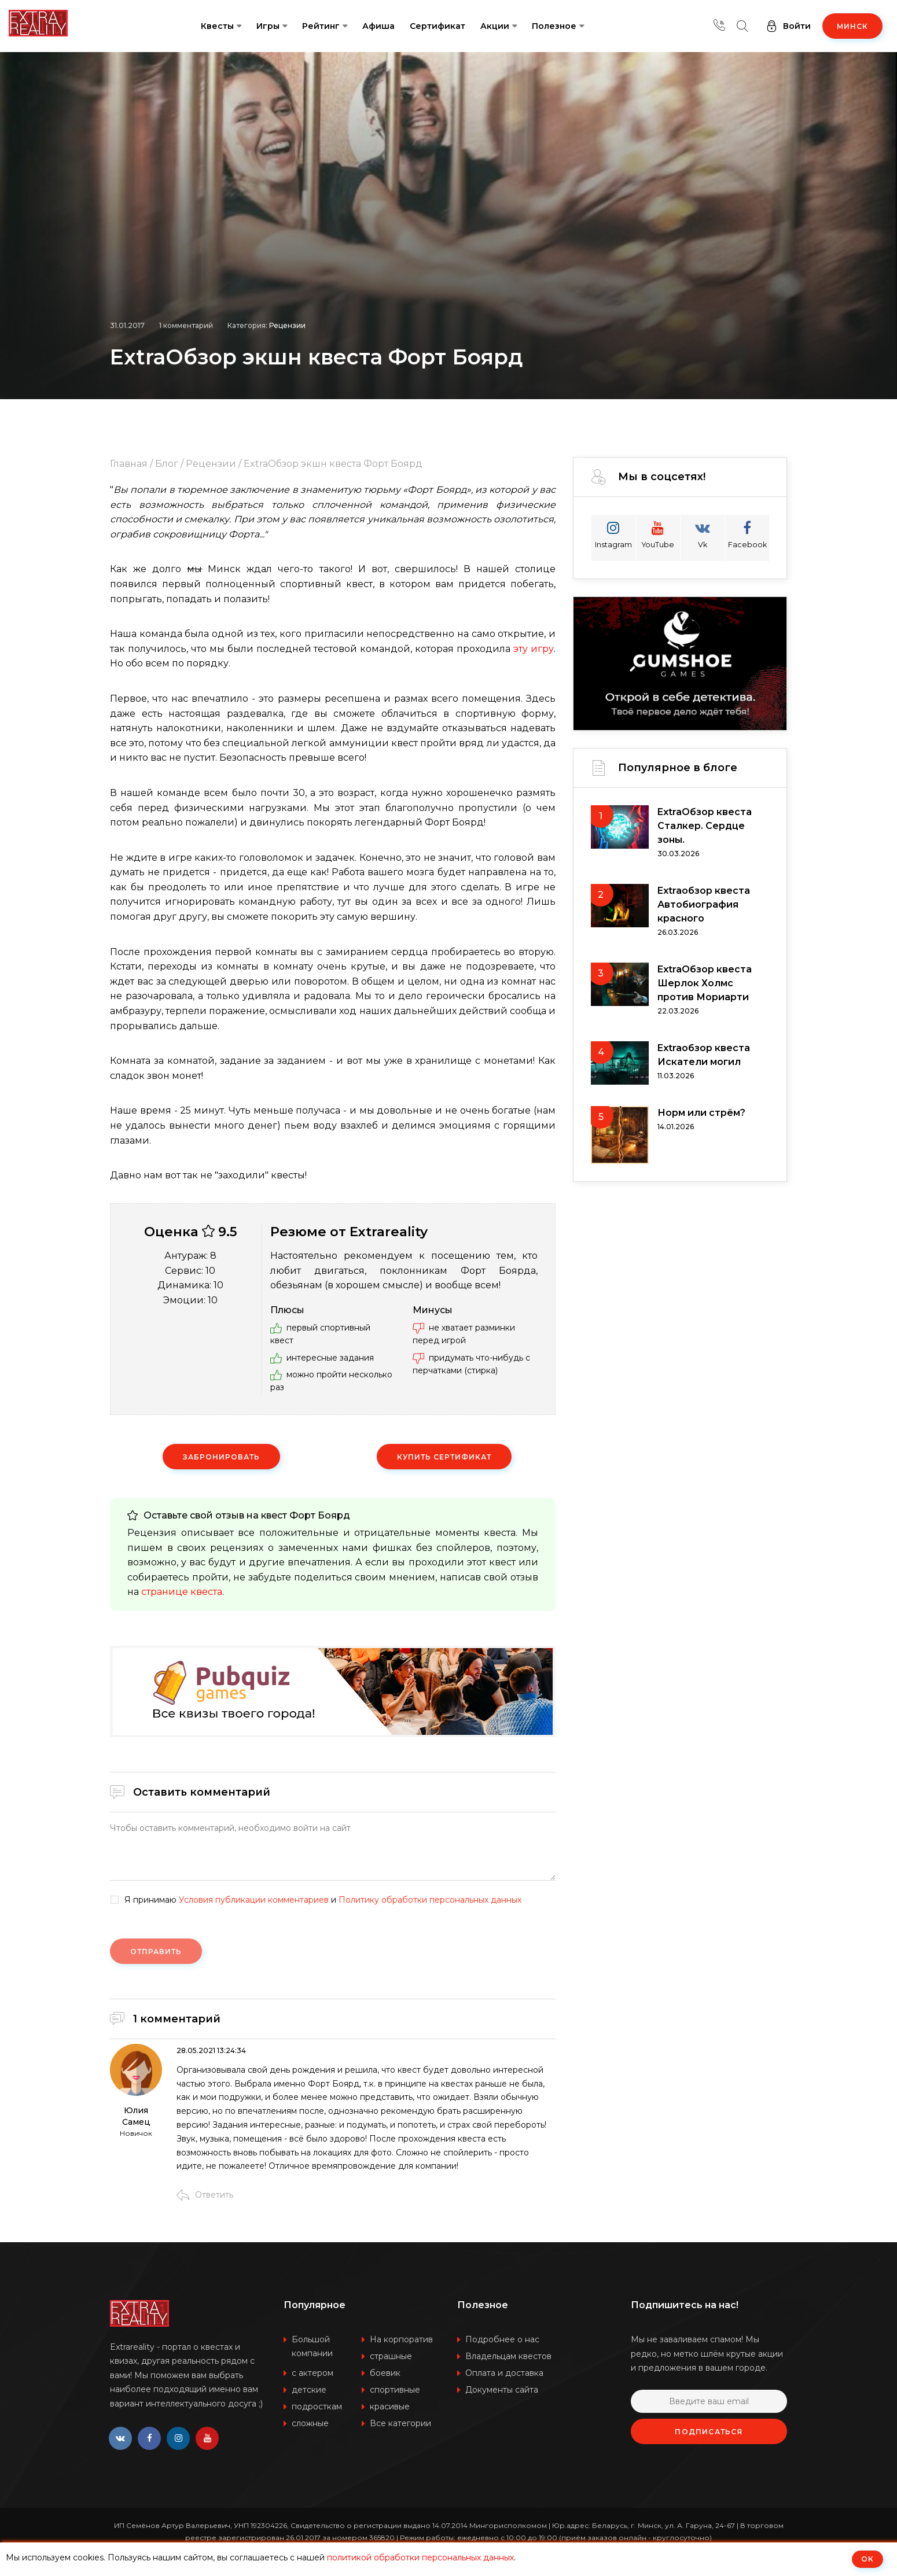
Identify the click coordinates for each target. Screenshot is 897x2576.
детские (309, 2390)
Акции (494, 26)
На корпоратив (401, 2339)
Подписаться (708, 2431)
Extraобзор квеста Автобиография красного (703, 904)
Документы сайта (501, 2390)
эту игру (533, 648)
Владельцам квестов (508, 2356)
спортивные (395, 2390)
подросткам (317, 2406)
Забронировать (221, 1457)
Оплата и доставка (504, 2373)
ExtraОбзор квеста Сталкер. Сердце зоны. (704, 825)
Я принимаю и (322, 1900)
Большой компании (312, 2346)
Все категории (400, 2423)
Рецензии (287, 325)
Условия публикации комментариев (254, 1900)
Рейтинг (321, 26)
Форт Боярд (319, 1515)
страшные (391, 2356)
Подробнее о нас (502, 2339)
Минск (852, 26)
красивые (390, 2406)
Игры (268, 26)
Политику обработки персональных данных (430, 1900)
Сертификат (437, 26)
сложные (310, 2423)
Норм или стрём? (701, 1112)
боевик (385, 2373)
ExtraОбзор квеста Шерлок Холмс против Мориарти (704, 983)
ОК (867, 2559)
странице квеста (181, 1591)
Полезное (554, 26)
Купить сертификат (444, 1457)
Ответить (205, 2194)
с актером (312, 2373)
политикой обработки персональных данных (420, 2557)
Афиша (378, 26)
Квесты (217, 26)
